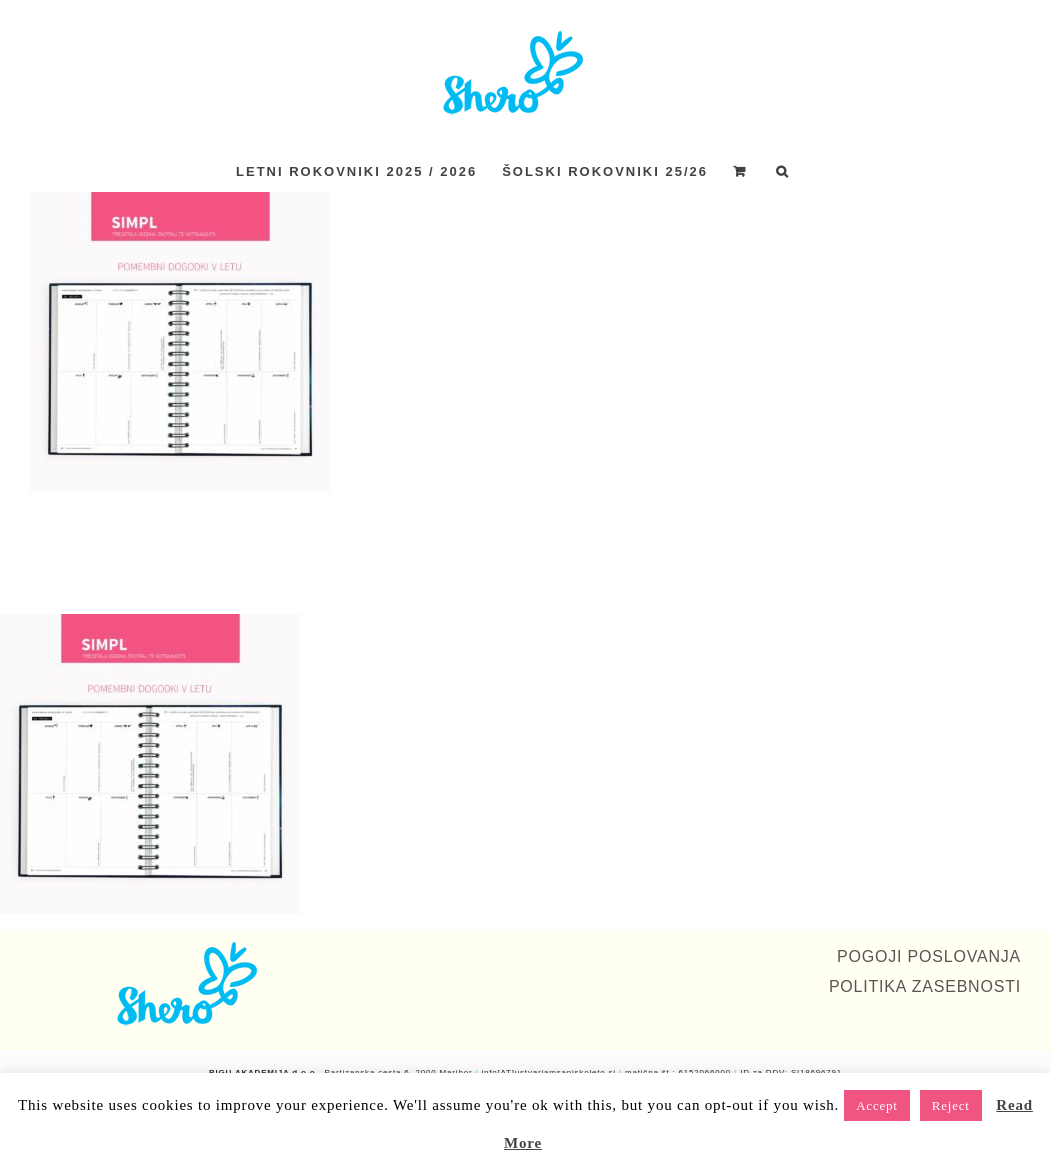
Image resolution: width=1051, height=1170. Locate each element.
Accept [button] (877, 1105)
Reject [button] (951, 1105)
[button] (783, 171)
